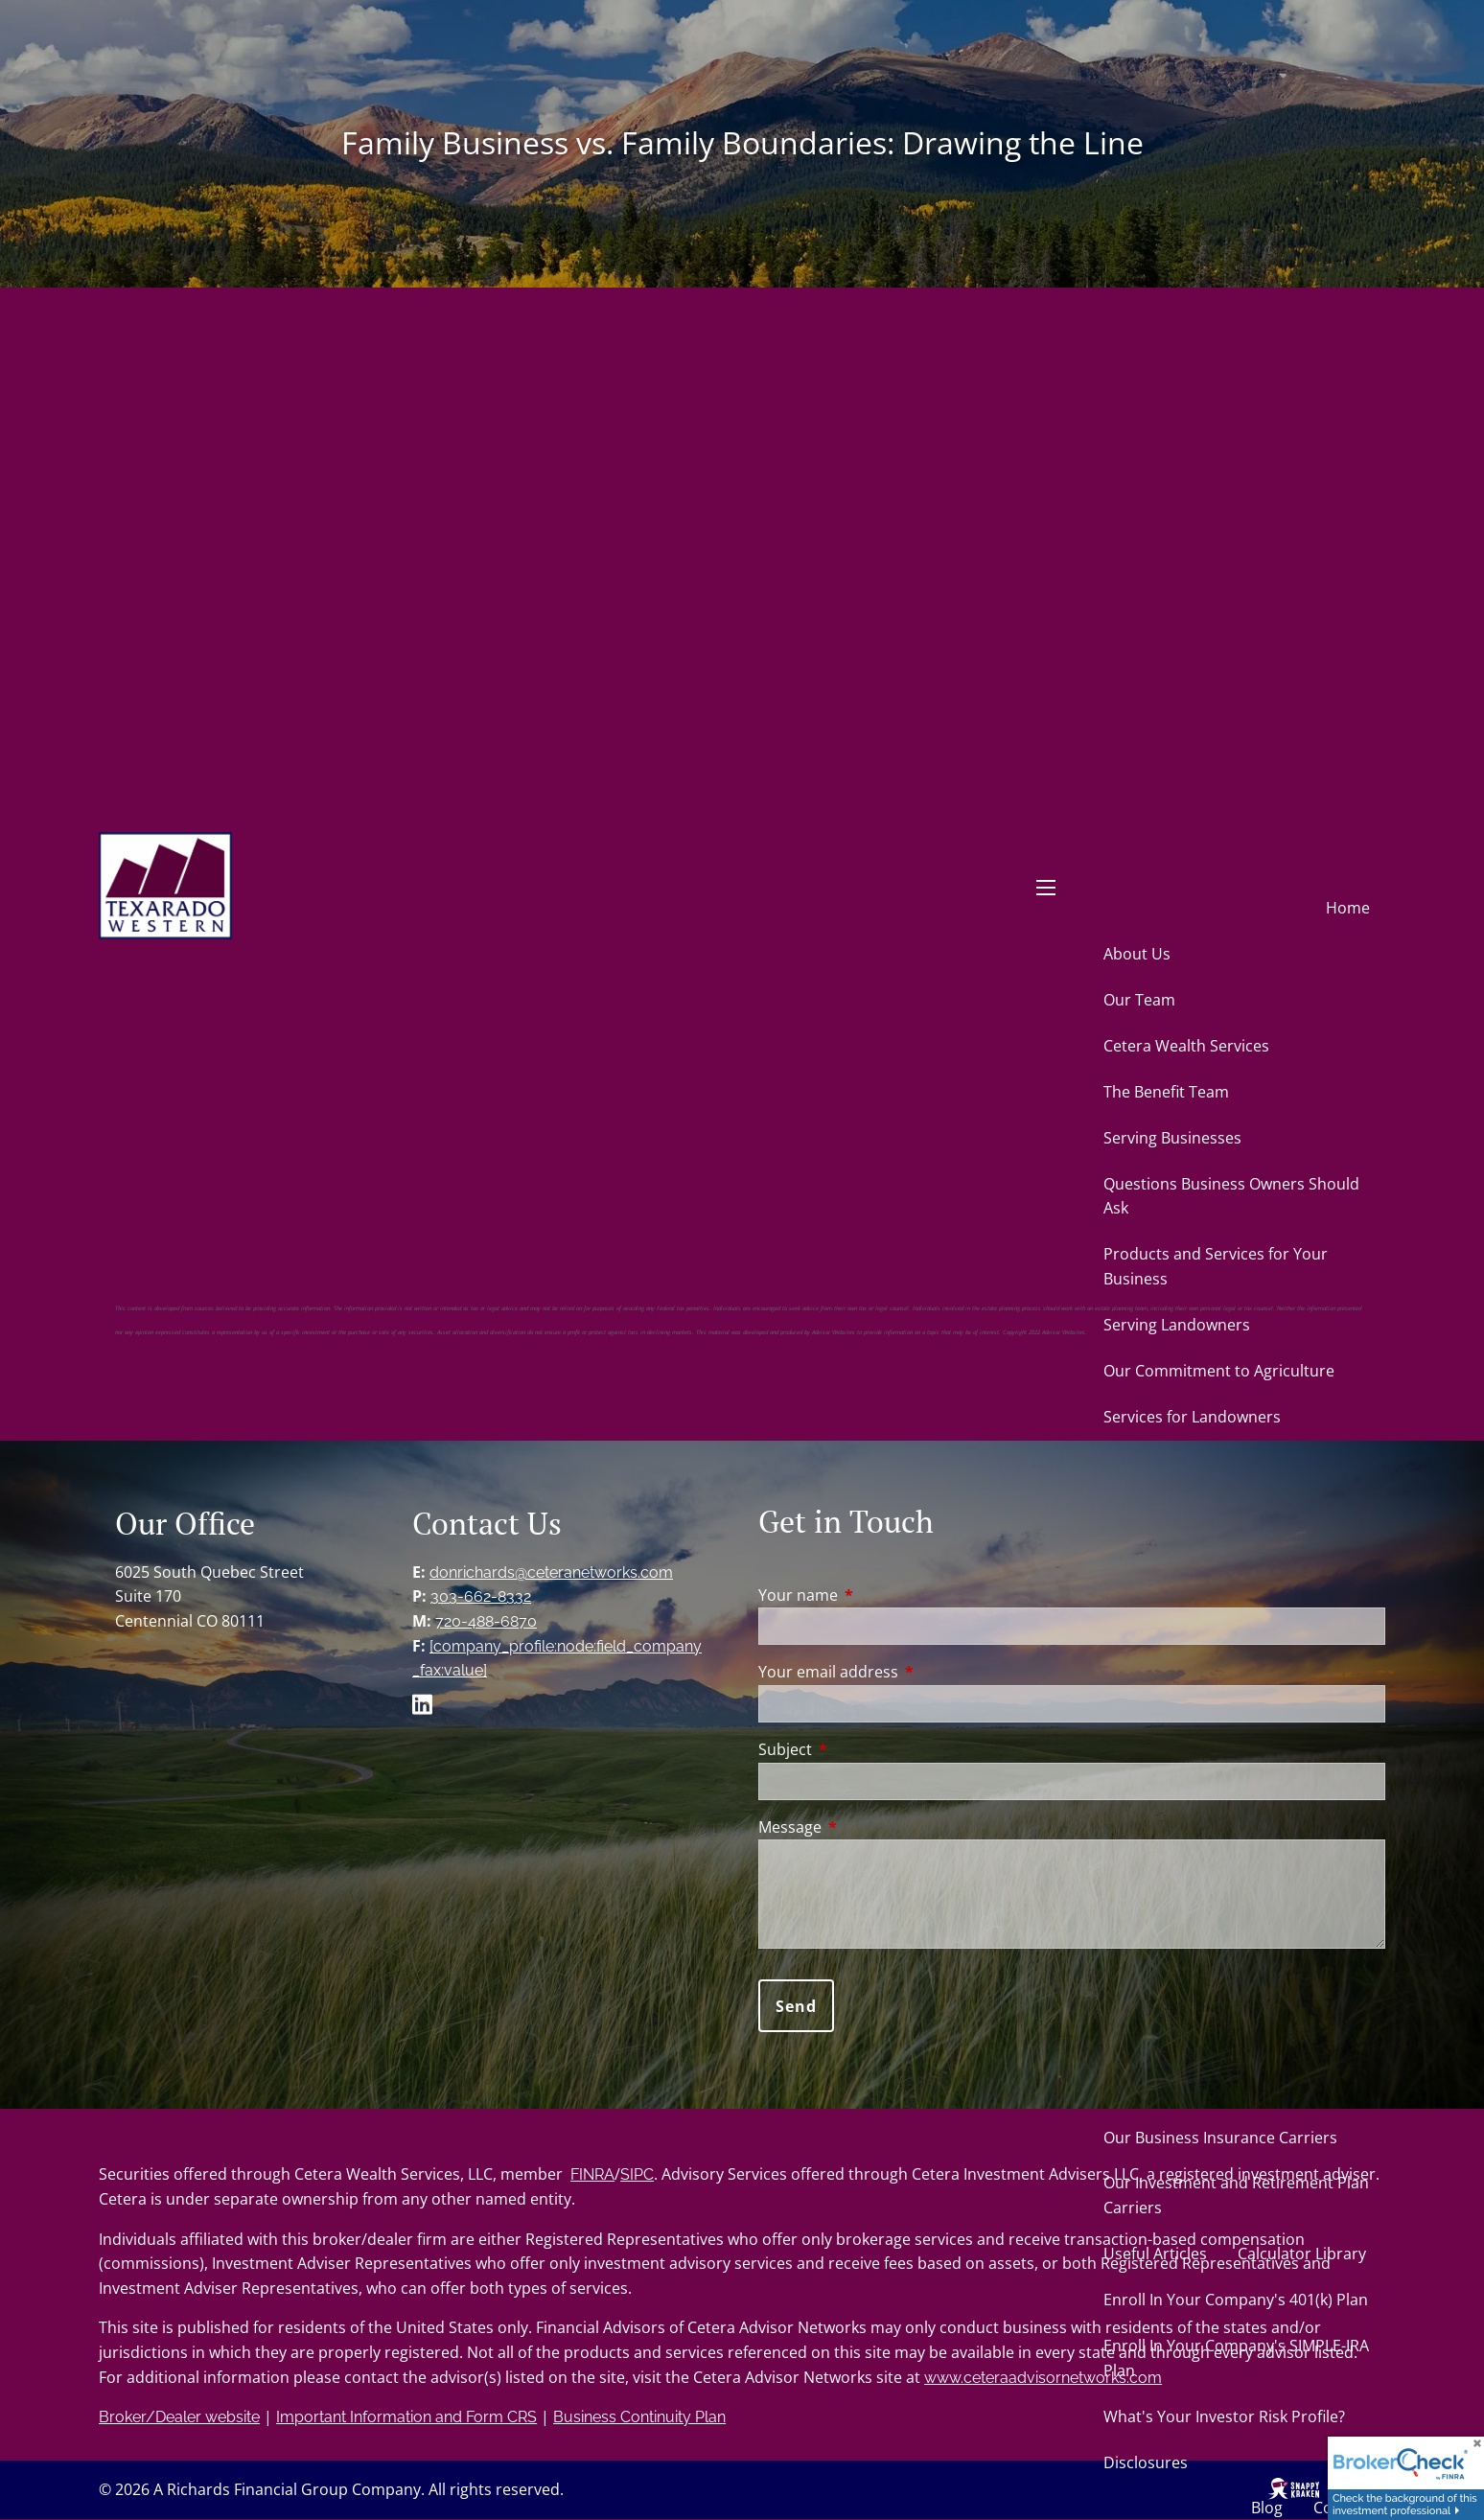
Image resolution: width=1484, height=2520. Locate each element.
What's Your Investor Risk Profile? (1224, 2416)
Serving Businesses (1172, 1137)
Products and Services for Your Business (1215, 1266)
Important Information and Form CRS (406, 2417)
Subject (862, 1749)
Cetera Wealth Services (1186, 1045)
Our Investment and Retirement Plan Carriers (1236, 2195)
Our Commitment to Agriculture (1218, 1370)
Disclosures (1145, 2462)
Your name (875, 1595)
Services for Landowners (1192, 1416)
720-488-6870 (486, 1621)
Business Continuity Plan (639, 2417)
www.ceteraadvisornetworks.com (1043, 2378)
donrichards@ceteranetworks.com (551, 1572)
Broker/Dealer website (179, 2417)
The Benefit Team (1166, 1091)
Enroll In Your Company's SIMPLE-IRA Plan (1236, 2358)
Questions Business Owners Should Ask (1231, 1196)
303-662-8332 (480, 1596)
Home (1348, 907)
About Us (1137, 953)
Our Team (1139, 999)
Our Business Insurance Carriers (1220, 2137)
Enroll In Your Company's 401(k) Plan (1235, 2299)
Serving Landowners (1176, 1324)
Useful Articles (1155, 2253)
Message (867, 1827)
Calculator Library (1302, 2253)
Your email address (905, 1671)
